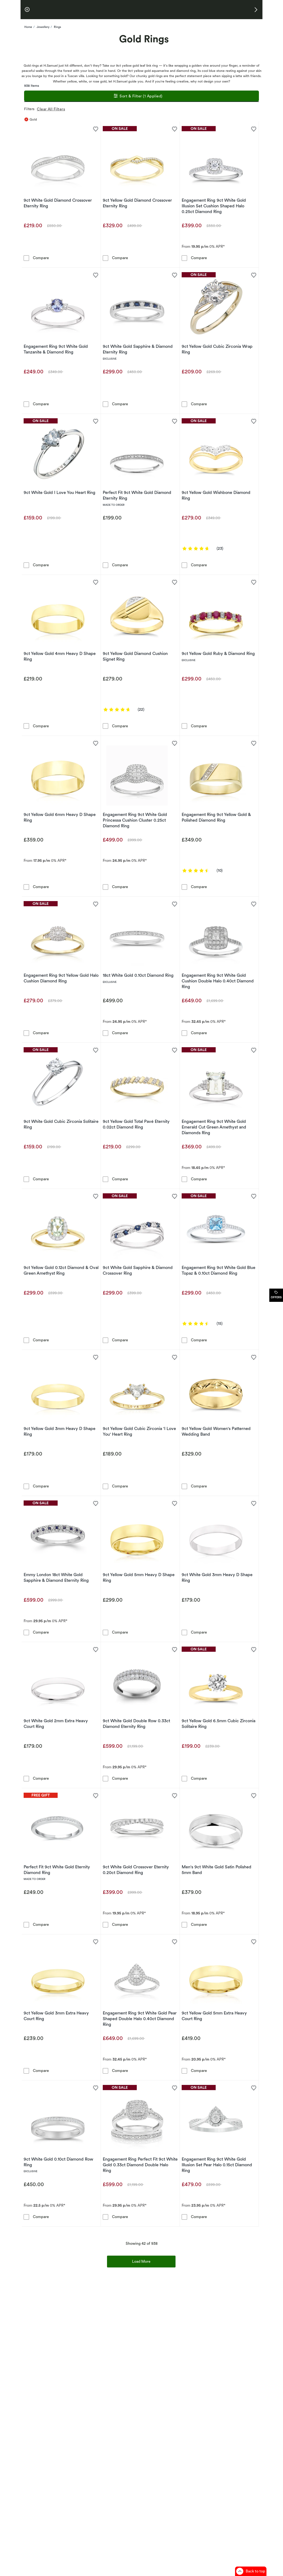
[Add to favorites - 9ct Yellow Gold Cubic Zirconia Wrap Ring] (253, 274)
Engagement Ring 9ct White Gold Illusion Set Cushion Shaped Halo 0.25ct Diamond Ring (214, 206)
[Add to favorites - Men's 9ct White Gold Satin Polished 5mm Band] (253, 1795)
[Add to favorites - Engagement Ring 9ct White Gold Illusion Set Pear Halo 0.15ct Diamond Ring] (253, 2087)
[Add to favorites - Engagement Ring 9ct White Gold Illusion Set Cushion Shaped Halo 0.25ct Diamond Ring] (253, 128)
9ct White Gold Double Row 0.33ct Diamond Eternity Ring (136, 1723)
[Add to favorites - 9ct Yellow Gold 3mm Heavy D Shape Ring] (95, 1357)
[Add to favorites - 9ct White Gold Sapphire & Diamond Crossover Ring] (174, 1196)
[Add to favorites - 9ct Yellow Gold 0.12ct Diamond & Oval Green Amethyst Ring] (95, 1196)
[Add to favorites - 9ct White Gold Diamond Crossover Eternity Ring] (95, 128)
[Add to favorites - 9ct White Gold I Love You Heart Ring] (95, 421)
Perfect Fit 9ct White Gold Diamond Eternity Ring (137, 495)
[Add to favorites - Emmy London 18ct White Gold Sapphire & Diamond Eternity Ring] (95, 1503)
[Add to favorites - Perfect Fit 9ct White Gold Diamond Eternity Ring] (174, 421)
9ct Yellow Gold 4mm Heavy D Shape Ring (60, 656)
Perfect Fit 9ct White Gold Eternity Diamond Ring (57, 1869)
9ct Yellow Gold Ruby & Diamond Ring (218, 653)
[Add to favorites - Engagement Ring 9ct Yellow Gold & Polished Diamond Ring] (253, 743)
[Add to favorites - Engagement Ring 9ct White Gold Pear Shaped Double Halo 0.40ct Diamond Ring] (174, 1941)
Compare (41, 257)
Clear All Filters (52, 109)
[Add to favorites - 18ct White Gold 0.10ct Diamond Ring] (174, 903)
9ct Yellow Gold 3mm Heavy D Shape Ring (59, 1431)
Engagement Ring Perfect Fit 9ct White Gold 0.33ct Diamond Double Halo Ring (140, 2165)
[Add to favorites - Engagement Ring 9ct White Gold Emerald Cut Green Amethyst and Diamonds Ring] (253, 1049)
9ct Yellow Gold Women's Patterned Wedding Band (216, 1431)
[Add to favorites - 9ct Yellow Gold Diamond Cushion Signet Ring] (174, 582)
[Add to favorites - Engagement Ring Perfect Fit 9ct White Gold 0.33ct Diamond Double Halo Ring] (174, 2087)
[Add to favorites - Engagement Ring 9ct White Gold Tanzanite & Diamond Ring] (95, 274)
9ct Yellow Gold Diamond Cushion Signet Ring (135, 656)
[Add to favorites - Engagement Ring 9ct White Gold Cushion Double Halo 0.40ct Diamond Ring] (253, 903)
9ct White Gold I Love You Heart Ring (59, 492)
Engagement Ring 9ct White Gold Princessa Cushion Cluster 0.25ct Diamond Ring (135, 820)
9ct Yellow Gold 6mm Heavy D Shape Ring (60, 817)
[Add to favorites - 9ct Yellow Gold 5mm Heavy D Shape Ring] (174, 1503)
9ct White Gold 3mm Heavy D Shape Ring (217, 1577)
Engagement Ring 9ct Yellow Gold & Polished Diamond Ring (216, 817)
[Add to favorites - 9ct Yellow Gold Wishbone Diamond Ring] (253, 421)
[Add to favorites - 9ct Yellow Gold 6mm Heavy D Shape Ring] (95, 743)
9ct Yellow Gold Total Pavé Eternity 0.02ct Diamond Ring (136, 1124)
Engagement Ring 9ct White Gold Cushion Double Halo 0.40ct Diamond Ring (218, 981)
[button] (256, 10)
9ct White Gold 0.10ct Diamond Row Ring (58, 2162)
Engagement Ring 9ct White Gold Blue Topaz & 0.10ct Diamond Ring (218, 1270)
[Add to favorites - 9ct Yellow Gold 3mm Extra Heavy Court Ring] (95, 1941)
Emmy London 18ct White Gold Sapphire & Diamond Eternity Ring (56, 1577)
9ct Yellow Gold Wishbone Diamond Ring (216, 495)
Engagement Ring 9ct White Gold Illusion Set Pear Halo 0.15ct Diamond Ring (217, 2165)
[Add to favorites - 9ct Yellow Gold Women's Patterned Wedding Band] (253, 1357)
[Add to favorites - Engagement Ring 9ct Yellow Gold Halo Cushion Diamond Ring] (95, 903)
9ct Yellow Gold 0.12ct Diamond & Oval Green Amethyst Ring (61, 1270)
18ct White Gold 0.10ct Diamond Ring (138, 975)
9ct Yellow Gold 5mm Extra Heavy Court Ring (214, 2015)
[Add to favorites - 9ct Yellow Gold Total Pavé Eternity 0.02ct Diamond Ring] (174, 1049)
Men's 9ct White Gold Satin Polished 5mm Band (216, 1869)
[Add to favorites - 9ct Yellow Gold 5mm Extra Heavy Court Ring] (253, 1941)
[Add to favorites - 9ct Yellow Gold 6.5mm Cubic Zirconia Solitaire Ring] (253, 1649)
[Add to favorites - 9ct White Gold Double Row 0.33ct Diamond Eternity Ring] (174, 1649)
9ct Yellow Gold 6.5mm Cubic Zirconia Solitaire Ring (218, 1723)
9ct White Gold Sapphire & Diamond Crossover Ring (138, 1270)
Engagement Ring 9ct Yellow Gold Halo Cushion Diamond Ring (61, 978)
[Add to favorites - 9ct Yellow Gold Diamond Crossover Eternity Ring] (174, 128)
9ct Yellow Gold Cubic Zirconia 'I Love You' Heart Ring (139, 1431)
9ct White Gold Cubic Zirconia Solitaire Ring (61, 1124)
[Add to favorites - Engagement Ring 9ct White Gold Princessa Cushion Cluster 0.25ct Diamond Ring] (174, 743)
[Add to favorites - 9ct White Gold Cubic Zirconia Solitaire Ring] (95, 1049)
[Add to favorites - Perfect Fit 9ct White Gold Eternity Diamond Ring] (95, 1795)
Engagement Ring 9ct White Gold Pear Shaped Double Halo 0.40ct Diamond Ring (140, 2018)
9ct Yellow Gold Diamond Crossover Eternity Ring (137, 203)
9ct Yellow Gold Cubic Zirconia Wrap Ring (217, 349)
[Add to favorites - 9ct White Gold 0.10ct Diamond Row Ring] (95, 2087)
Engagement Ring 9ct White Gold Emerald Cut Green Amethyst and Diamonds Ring (214, 1127)
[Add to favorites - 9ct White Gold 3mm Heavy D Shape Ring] (253, 1503)
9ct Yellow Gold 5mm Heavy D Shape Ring (139, 1577)
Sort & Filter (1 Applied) (138, 96)
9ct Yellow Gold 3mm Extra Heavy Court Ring (56, 2015)
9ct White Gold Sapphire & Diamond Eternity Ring (138, 349)
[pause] (27, 10)
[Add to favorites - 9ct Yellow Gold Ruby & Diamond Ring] (253, 582)
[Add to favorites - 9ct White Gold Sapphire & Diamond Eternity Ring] (174, 274)
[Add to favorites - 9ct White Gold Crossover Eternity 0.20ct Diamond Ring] (174, 1795)
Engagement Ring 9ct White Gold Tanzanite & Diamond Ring (56, 349)
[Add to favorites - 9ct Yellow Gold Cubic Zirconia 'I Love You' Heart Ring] (174, 1357)
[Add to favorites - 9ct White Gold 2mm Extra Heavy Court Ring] (95, 1649)
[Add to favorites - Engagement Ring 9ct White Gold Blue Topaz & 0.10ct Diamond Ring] (253, 1196)
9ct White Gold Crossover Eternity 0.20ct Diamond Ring (136, 1869)
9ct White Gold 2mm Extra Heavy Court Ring (56, 1723)
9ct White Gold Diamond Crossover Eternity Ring (58, 203)
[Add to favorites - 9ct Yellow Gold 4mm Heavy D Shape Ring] (95, 582)
